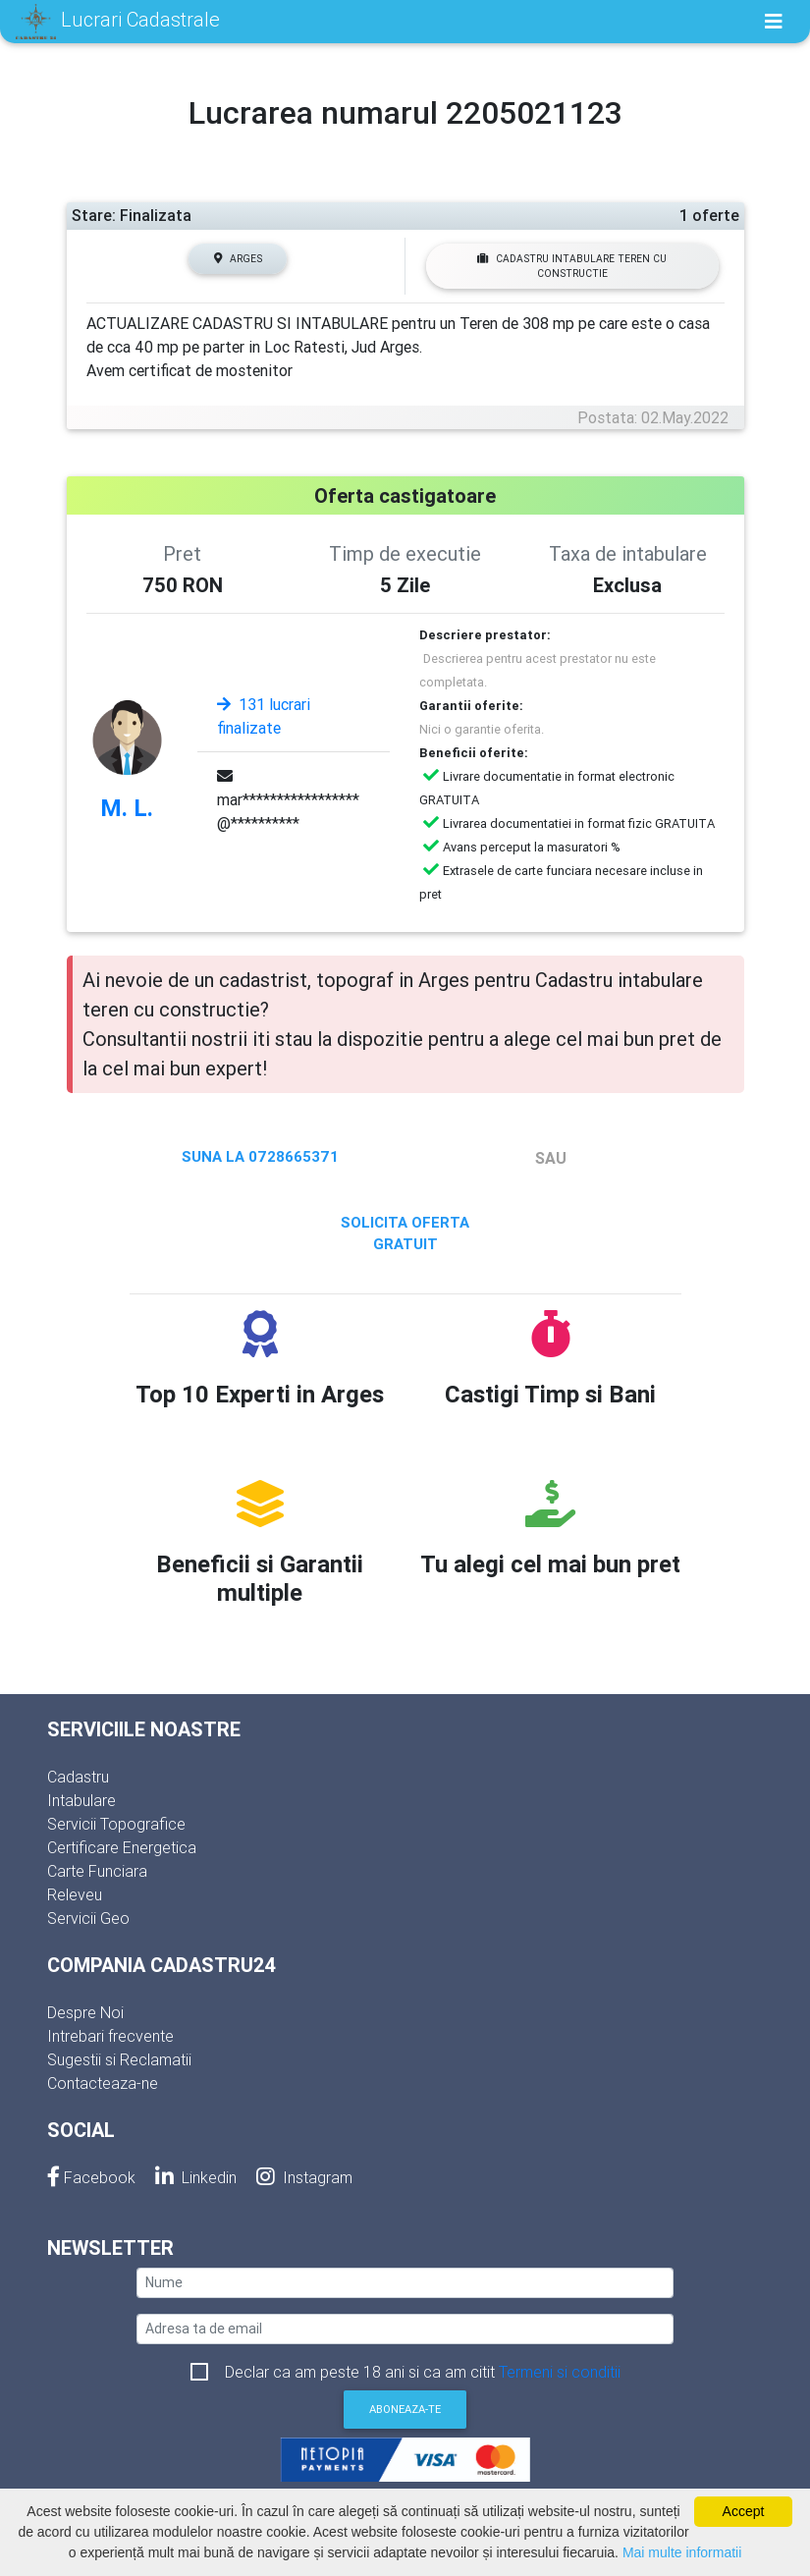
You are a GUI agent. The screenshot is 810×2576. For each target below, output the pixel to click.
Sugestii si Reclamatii (119, 2059)
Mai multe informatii (681, 2552)
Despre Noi (85, 2012)
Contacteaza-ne (102, 2083)
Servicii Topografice (116, 1824)
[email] (405, 2329)
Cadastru (78, 1776)
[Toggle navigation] (773, 21)
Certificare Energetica (121, 1847)
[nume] (405, 2283)
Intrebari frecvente (110, 2036)
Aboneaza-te (405, 2409)
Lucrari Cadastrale (118, 21)
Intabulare (81, 1800)
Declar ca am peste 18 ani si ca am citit (423, 2372)
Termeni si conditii (560, 2372)
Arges (238, 258)
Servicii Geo (88, 1918)
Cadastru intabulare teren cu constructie (572, 266)
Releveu (74, 1894)
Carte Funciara (97, 1871)
